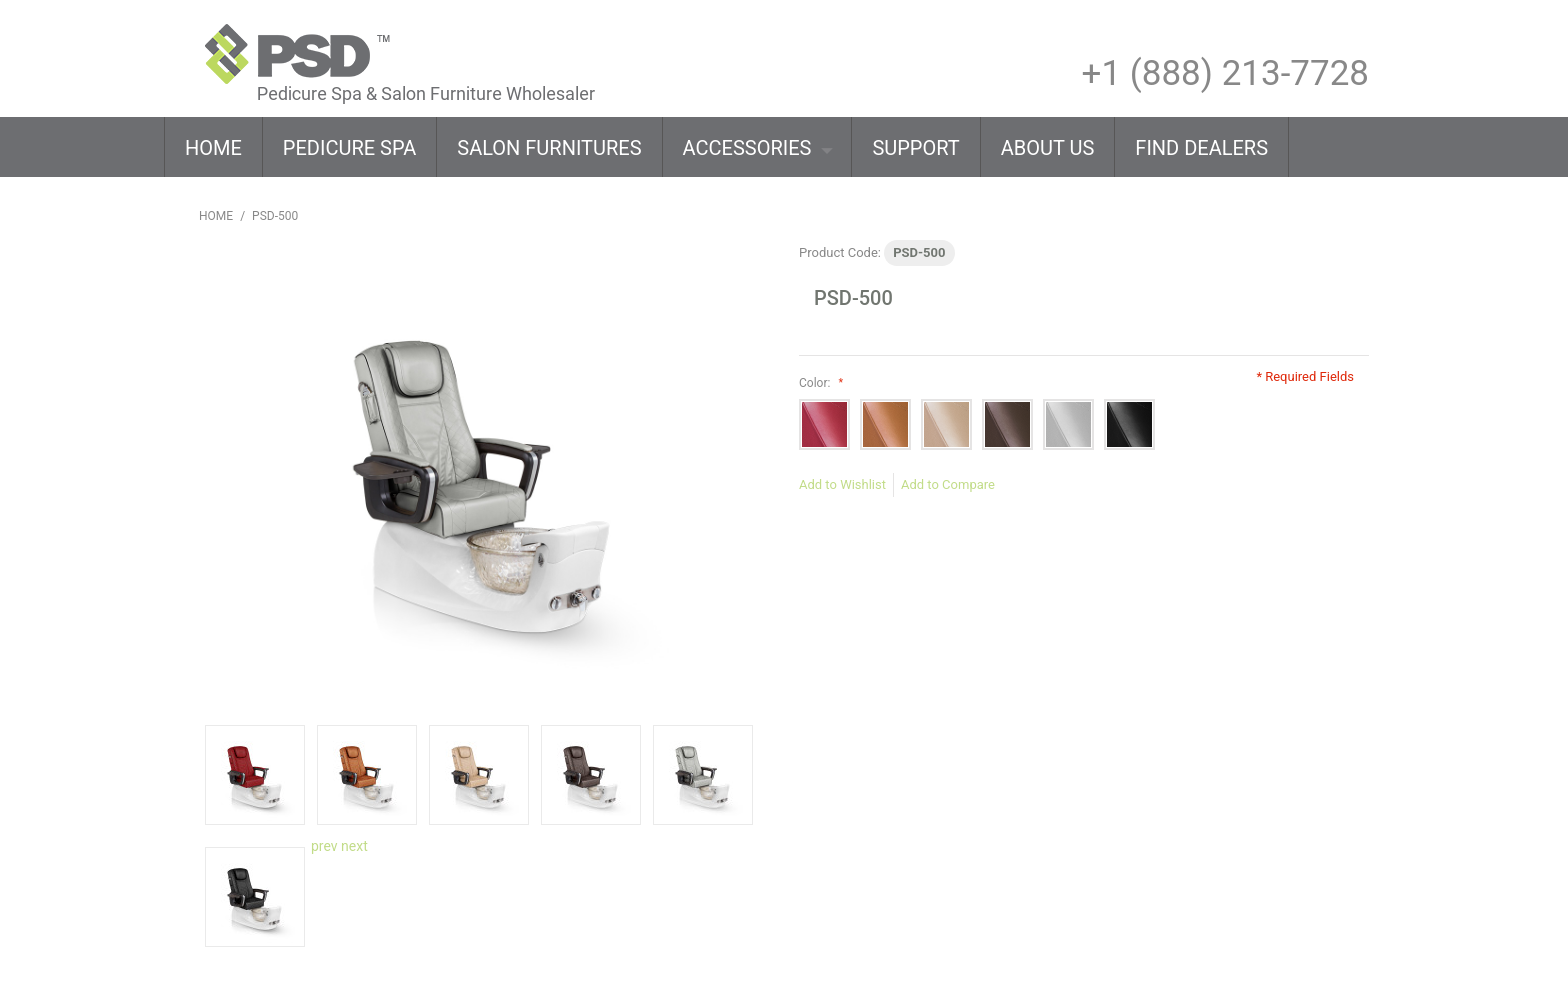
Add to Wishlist (842, 484)
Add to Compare (948, 484)
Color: (818, 383)
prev (324, 846)
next (354, 846)
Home (216, 216)
